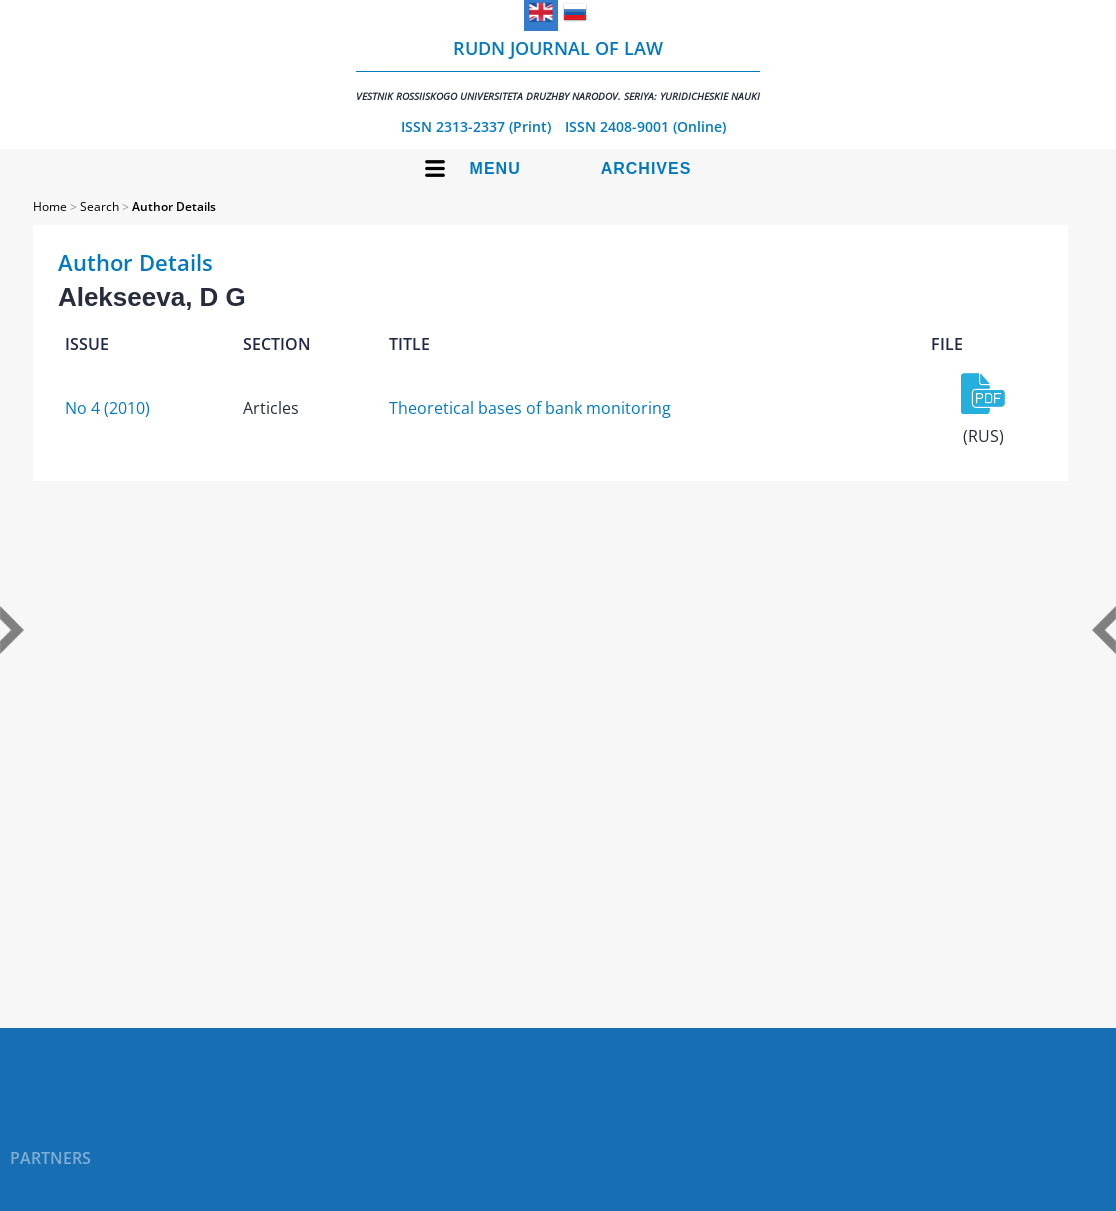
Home (50, 206)
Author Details (174, 206)
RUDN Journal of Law (558, 69)
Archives (646, 168)
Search (99, 206)
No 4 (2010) (107, 408)
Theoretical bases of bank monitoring (530, 408)
